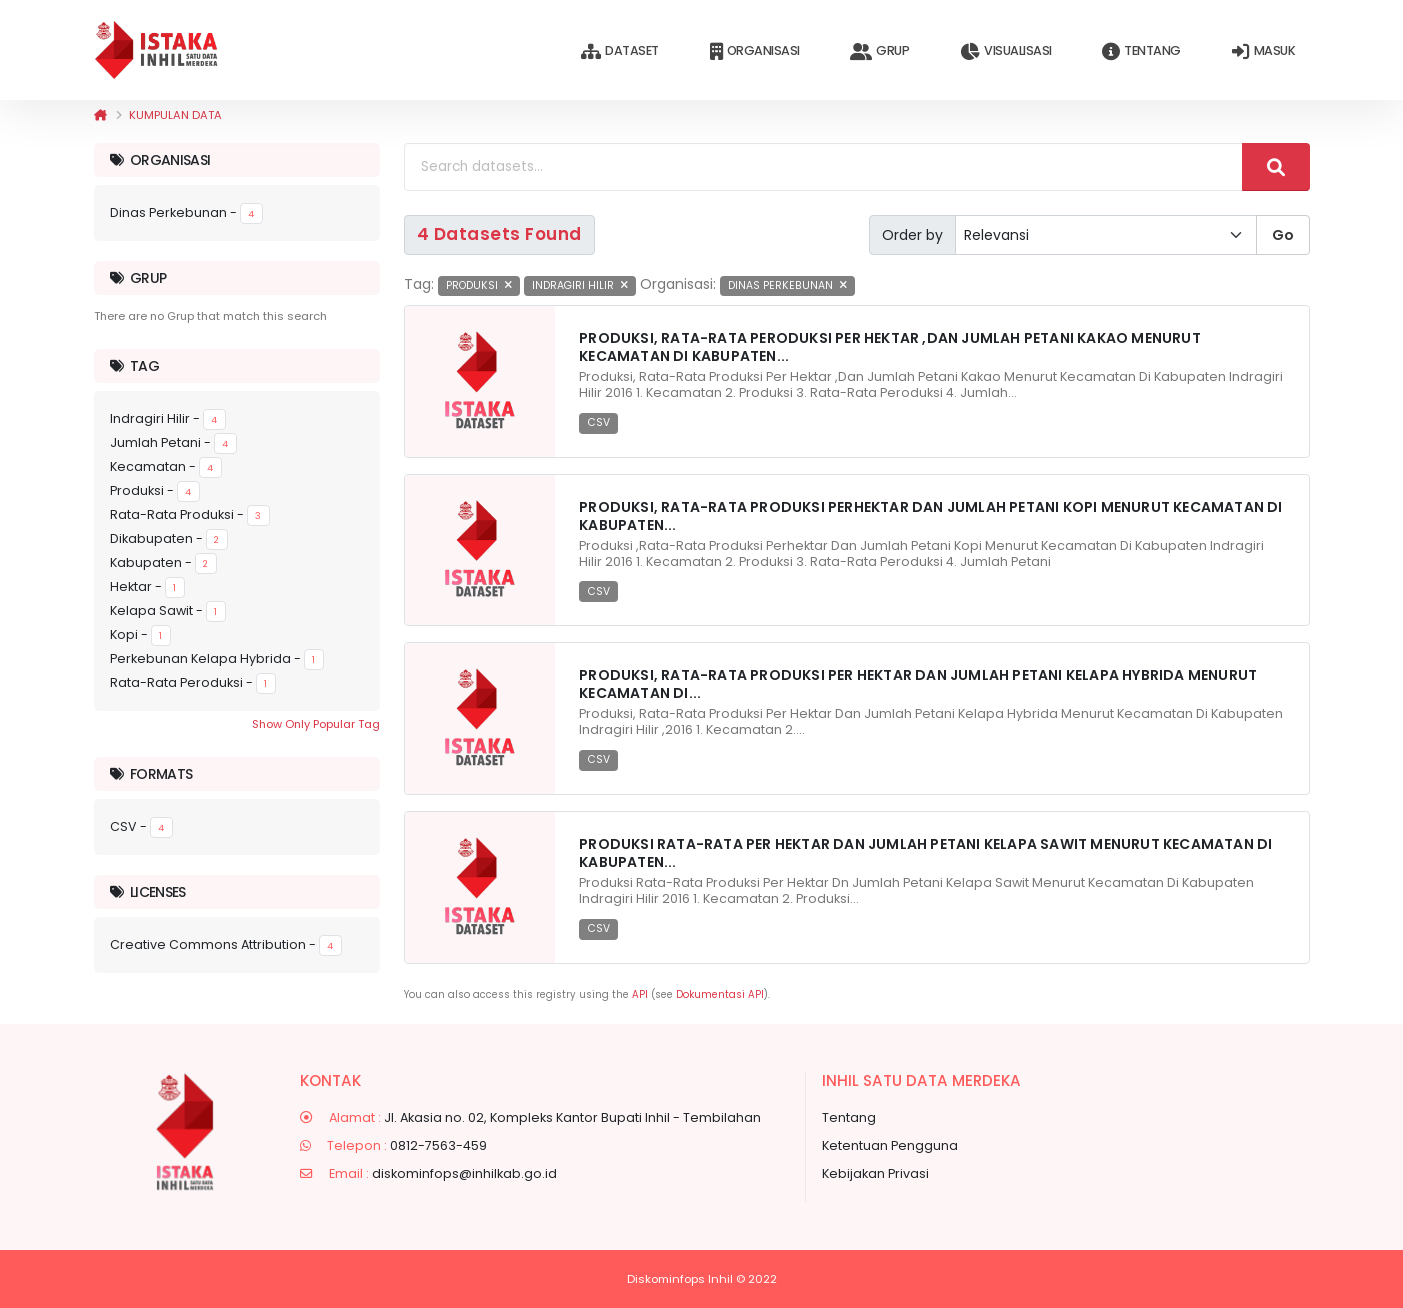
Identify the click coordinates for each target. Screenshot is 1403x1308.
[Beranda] (100, 115)
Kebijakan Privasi (875, 1173)
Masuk (1263, 51)
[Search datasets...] (823, 167)
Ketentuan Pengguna (890, 1145)
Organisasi (755, 51)
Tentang (1141, 51)
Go (1283, 235)
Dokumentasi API (720, 994)
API (640, 994)
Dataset (619, 51)
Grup (879, 51)
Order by (912, 235)
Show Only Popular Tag (316, 724)
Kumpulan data (175, 115)
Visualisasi (1005, 51)
